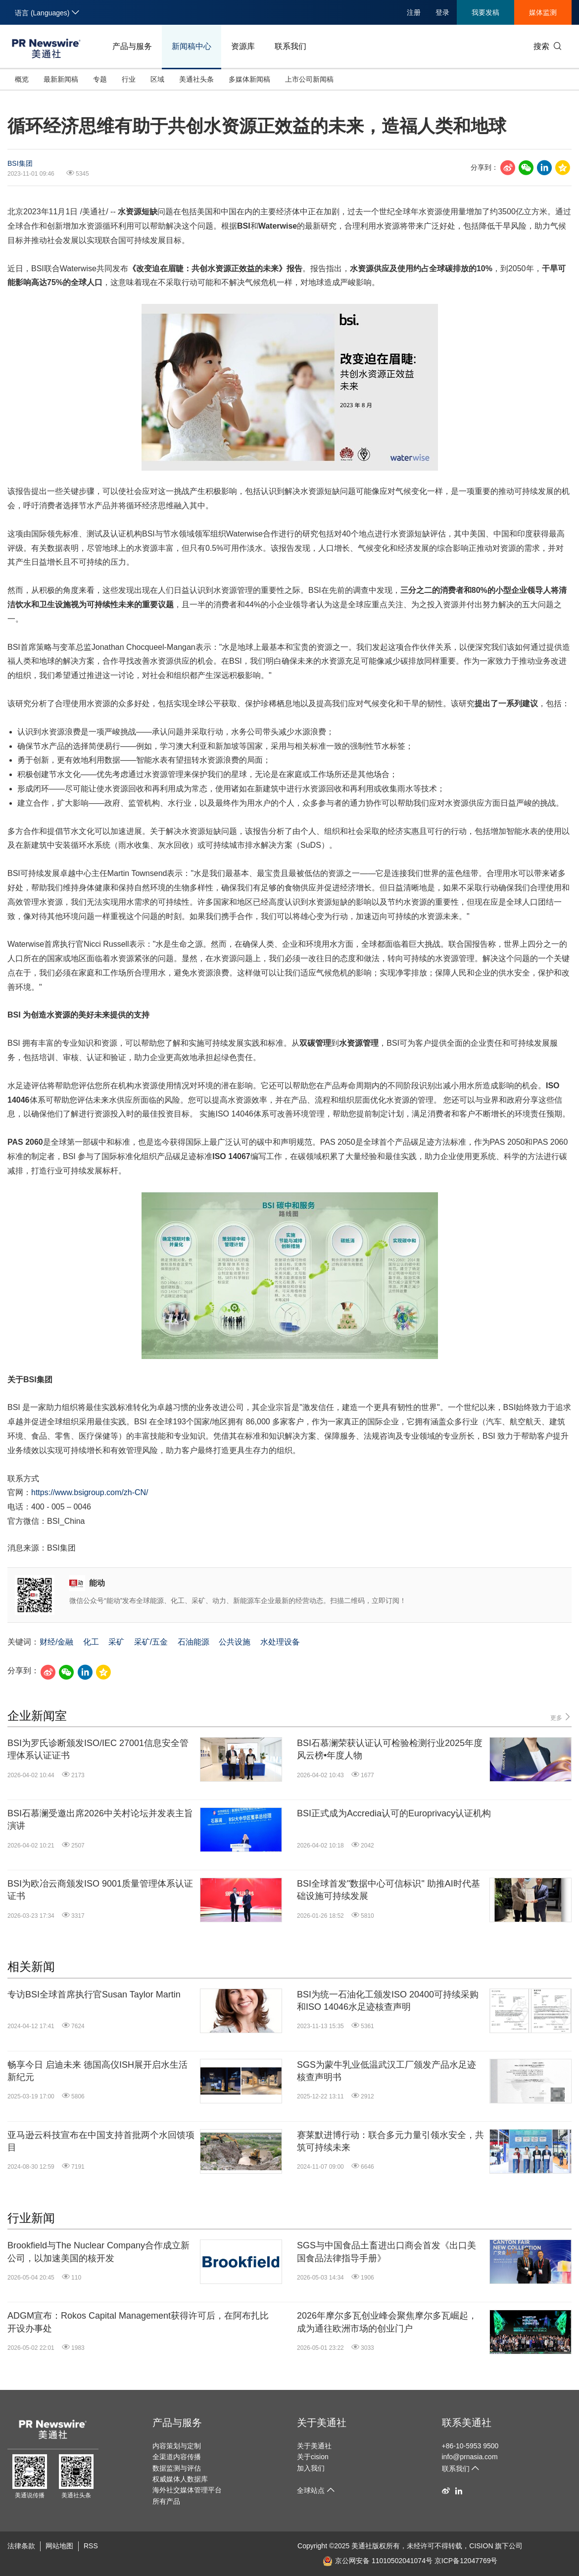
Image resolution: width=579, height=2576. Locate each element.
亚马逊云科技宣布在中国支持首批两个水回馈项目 (100, 2141)
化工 (91, 1642)
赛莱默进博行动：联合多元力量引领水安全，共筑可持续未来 (390, 2141)
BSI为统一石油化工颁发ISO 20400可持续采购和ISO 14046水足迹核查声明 (388, 2001)
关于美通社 (321, 2422)
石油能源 (193, 1642)
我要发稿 (485, 12)
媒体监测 (543, 12)
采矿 (116, 1642)
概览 (22, 79)
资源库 (243, 46)
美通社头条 (196, 79)
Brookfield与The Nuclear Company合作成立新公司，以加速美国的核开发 (98, 2251)
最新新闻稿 (61, 79)
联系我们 (290, 46)
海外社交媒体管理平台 (187, 2490)
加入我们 (311, 2468)
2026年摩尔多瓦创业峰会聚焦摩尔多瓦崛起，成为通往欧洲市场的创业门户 (387, 2322)
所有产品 (166, 2501)
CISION (481, 2546)
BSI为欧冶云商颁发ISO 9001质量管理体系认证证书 (100, 1890)
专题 (100, 79)
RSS (91, 2546)
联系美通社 (466, 2422)
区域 (157, 79)
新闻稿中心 (191, 46)
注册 (414, 12)
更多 (561, 1717)
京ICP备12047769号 (466, 2561)
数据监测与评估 (176, 2468)
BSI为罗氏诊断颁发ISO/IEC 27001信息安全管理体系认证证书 (98, 1749)
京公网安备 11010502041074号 (378, 2561)
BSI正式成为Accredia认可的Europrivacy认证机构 (394, 1813)
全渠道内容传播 (176, 2457)
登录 (442, 12)
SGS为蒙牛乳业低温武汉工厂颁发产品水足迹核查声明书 (386, 2071)
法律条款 (21, 2546)
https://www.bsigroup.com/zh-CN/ (89, 1492)
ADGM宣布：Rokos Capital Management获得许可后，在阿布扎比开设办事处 (138, 2322)
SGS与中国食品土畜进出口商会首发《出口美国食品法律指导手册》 (386, 2251)
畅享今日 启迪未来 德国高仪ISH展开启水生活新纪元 (97, 2071)
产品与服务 (132, 46)
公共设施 (234, 1642)
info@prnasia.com (470, 2457)
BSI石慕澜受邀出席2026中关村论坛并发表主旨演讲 (100, 1819)
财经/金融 (56, 1642)
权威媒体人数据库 (180, 2479)
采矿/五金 (151, 1642)
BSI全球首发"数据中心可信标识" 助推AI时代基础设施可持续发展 (388, 1890)
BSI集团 (20, 163)
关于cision (313, 2457)
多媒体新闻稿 (249, 79)
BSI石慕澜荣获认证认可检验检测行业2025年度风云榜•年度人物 (389, 1749)
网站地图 (59, 2546)
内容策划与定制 (176, 2446)
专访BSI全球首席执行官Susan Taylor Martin (94, 1994)
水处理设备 (280, 1642)
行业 (129, 79)
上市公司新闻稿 (309, 79)
